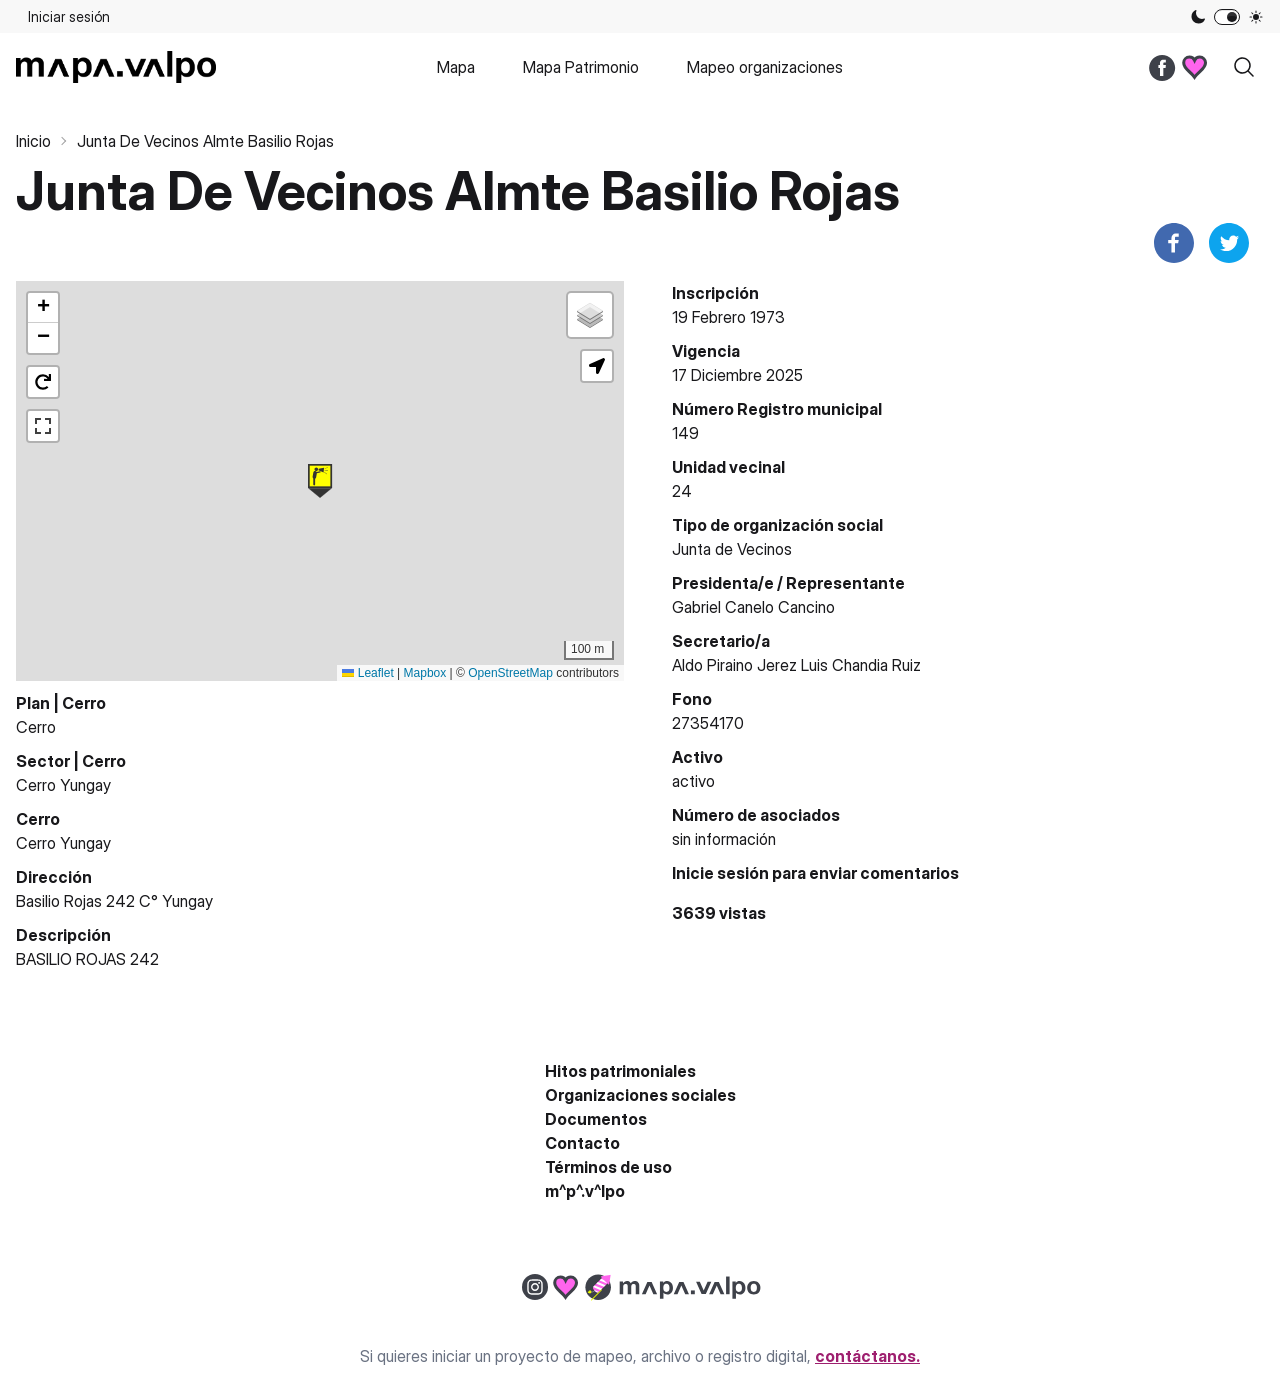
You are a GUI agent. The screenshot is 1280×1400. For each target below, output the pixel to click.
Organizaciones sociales (640, 1095)
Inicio (33, 141)
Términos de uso (608, 1167)
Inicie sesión (720, 873)
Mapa (456, 67)
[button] (320, 481)
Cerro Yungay (63, 785)
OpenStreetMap (510, 673)
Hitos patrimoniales (620, 1071)
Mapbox (425, 673)
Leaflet (367, 673)
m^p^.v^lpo (585, 1191)
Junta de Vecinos (732, 549)
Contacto (582, 1143)
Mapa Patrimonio (581, 67)
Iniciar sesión (69, 16)
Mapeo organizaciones (765, 67)
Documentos (596, 1119)
